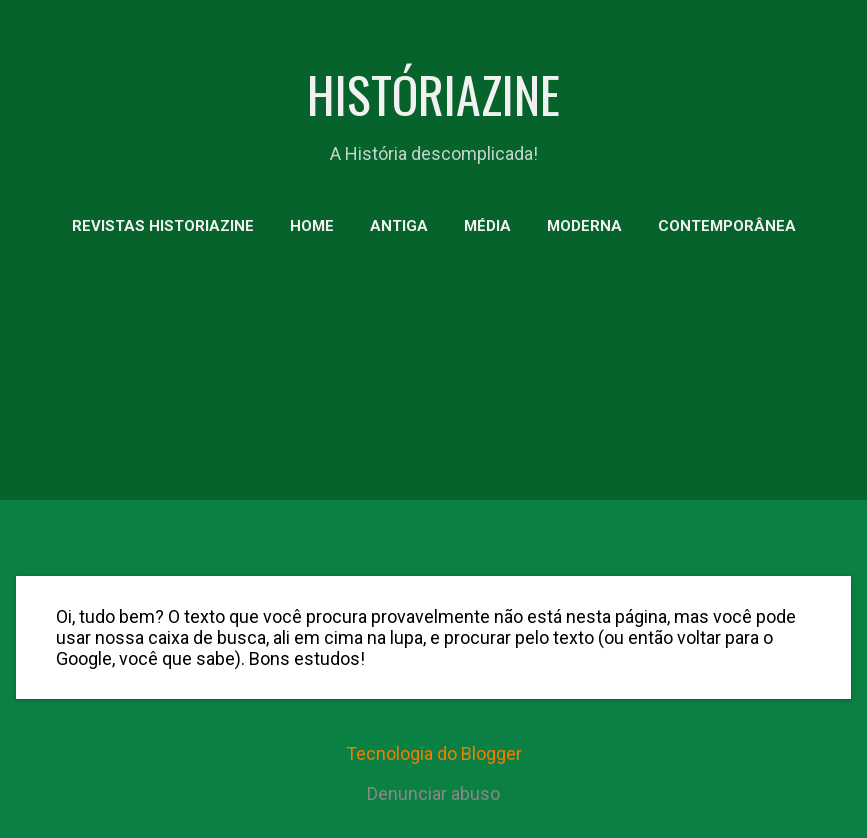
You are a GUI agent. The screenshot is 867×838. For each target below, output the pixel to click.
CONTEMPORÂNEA (727, 226)
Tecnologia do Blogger (434, 753)
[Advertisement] (433, 410)
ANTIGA (399, 226)
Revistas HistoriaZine (163, 226)
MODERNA (584, 226)
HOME (312, 226)
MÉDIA (487, 226)
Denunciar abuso (433, 793)
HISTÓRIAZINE (433, 93)
